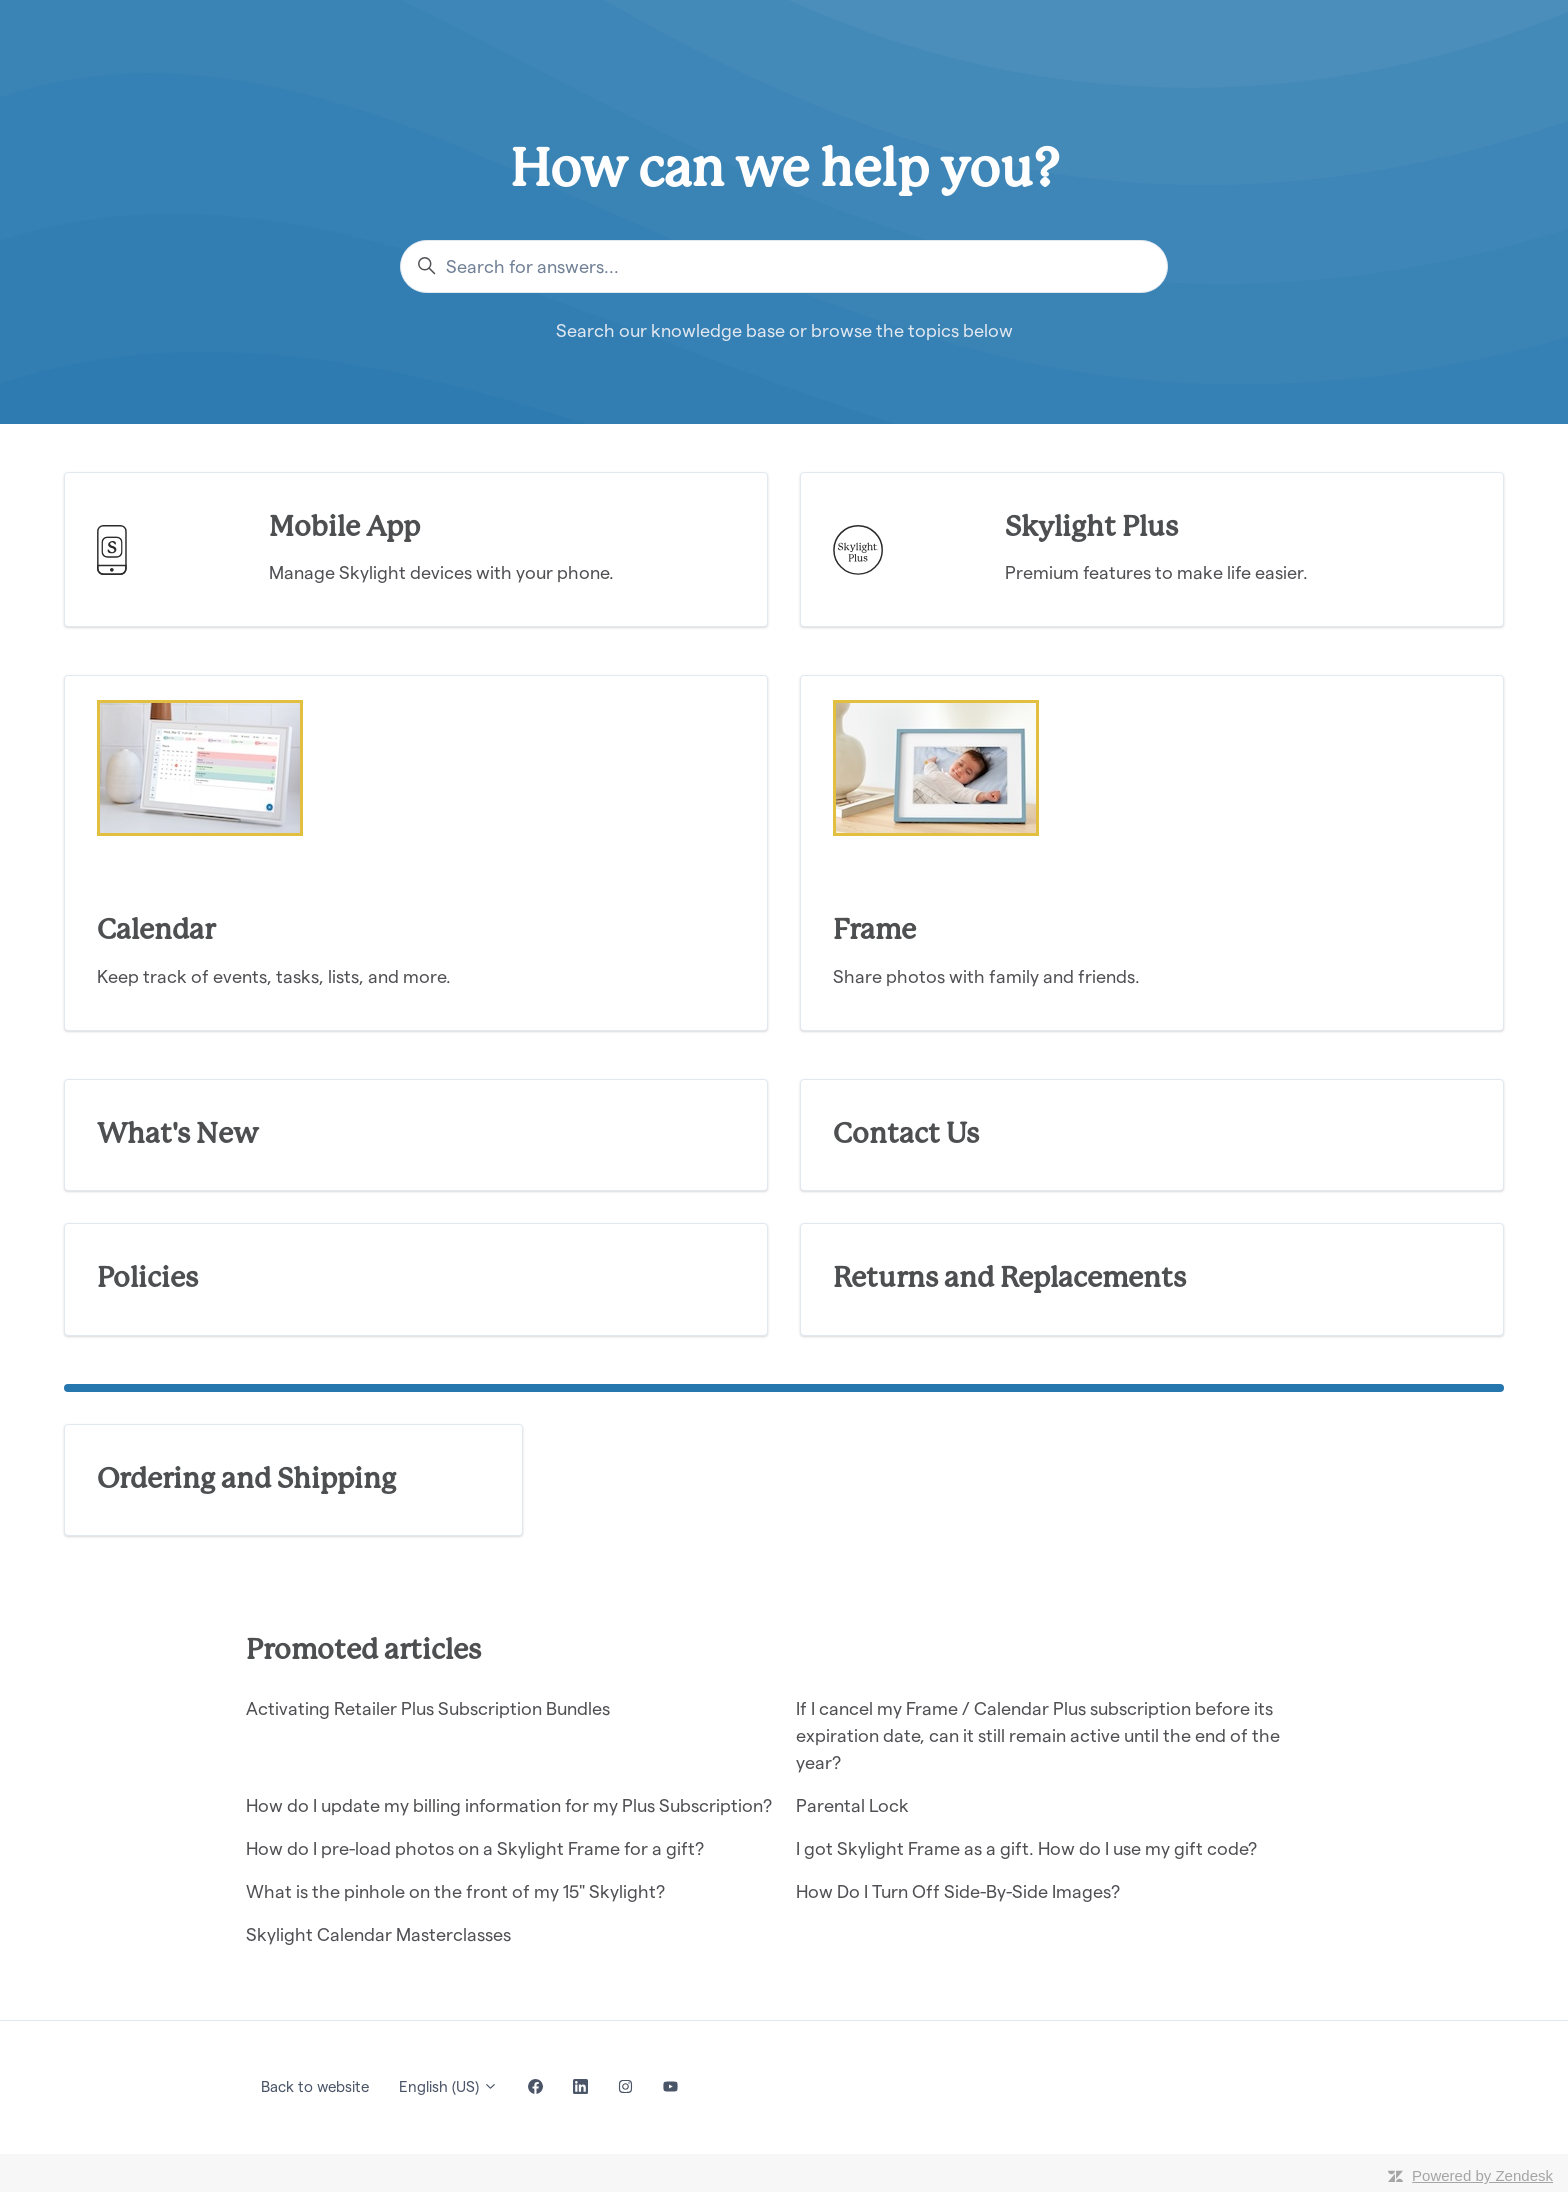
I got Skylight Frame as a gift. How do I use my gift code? (1026, 1848)
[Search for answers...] (784, 266)
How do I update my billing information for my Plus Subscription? (509, 1805)
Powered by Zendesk (1482, 2175)
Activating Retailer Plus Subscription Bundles (428, 1708)
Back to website (315, 2086)
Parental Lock (852, 1805)
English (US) (448, 2086)
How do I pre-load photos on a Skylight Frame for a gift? (475, 1848)
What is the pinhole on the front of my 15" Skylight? (455, 1891)
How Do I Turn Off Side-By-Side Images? (958, 1891)
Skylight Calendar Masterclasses (378, 1934)
